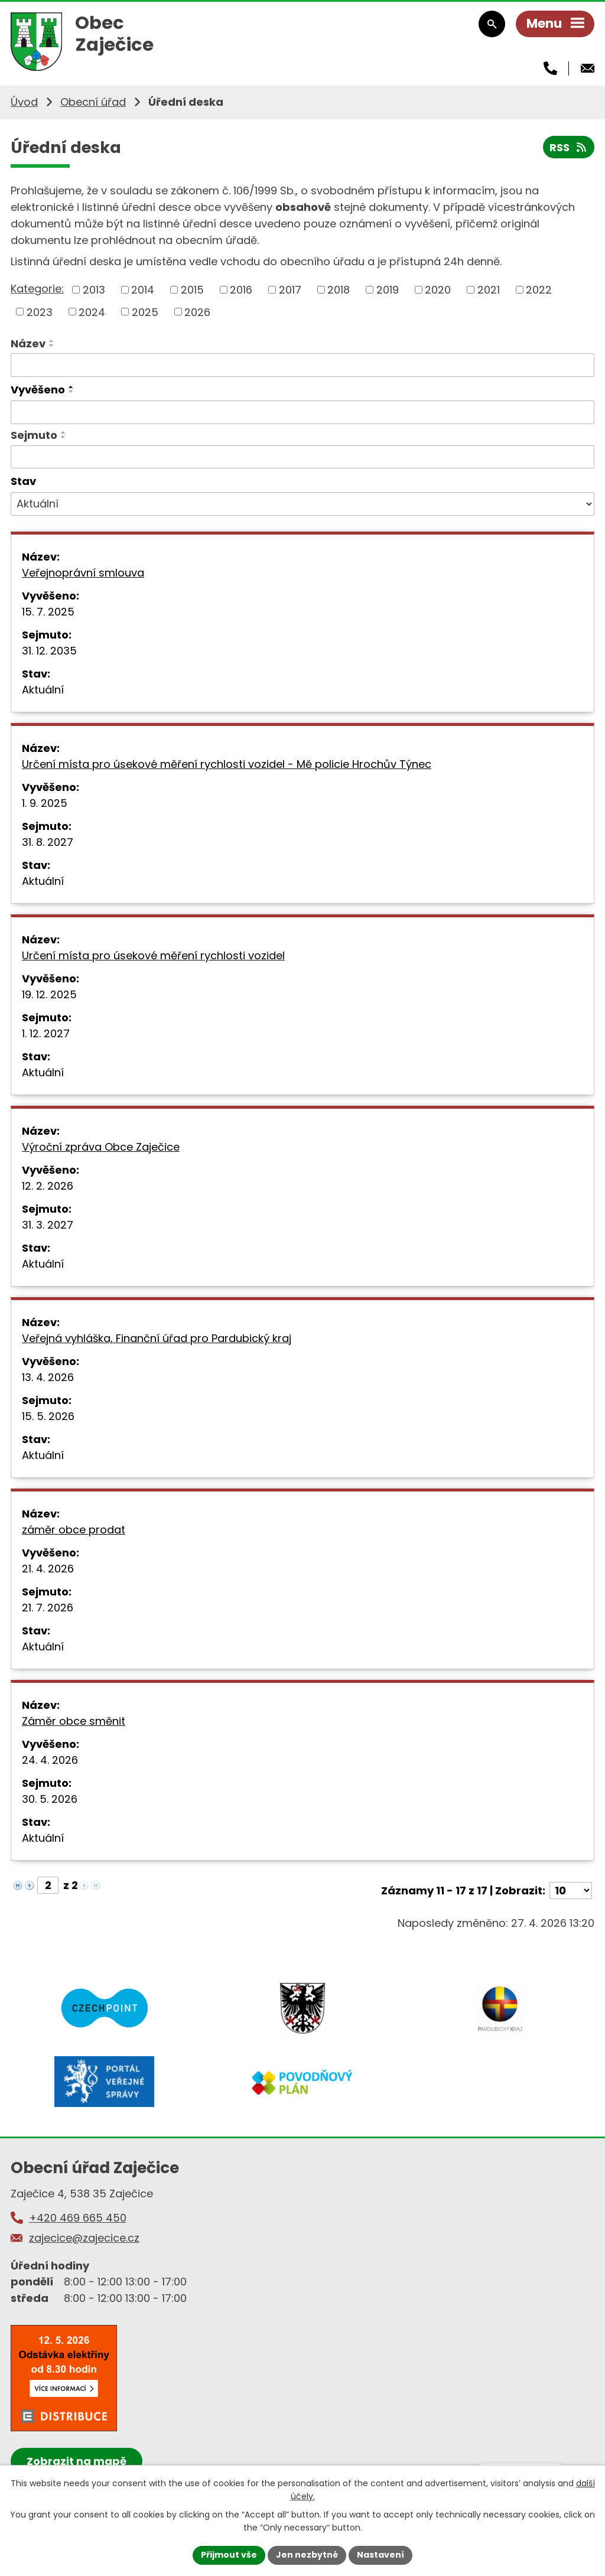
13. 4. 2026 (48, 1377)
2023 (40, 311)
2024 (92, 311)
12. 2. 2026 (47, 1185)
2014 (142, 289)
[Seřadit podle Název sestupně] (51, 345)
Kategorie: (37, 288)
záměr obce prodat (73, 1529)
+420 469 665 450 (77, 2217)
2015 (192, 289)
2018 (338, 289)
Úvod (24, 102)
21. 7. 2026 (47, 1607)
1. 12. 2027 (46, 1033)
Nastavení (380, 2555)
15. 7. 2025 (48, 611)
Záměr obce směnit (73, 1721)
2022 (539, 289)
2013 (94, 289)
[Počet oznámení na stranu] (570, 1890)
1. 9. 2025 (44, 803)
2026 (197, 311)
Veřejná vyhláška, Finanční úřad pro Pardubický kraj (156, 1338)
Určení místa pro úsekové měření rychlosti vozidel (153, 955)
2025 (145, 311)
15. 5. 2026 (48, 1416)
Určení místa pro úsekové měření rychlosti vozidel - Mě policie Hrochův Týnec (226, 764)
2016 (241, 289)
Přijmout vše (229, 2555)
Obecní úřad (93, 102)
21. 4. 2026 (48, 1568)
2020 (438, 289)
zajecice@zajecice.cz (84, 2237)
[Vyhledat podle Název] (302, 365)
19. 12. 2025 (49, 994)
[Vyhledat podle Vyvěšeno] (302, 412)
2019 (387, 289)
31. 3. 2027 (47, 1224)
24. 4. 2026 (50, 1760)
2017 (290, 289)
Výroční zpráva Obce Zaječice (101, 1146)
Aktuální (43, 689)
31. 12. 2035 (49, 650)
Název (28, 343)
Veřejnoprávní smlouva (83, 572)
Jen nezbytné (307, 2555)
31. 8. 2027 (47, 842)
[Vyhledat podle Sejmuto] (302, 457)
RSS (568, 147)
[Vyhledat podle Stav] (302, 504)
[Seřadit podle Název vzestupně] (51, 340)
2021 (488, 289)
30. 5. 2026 (49, 1799)
